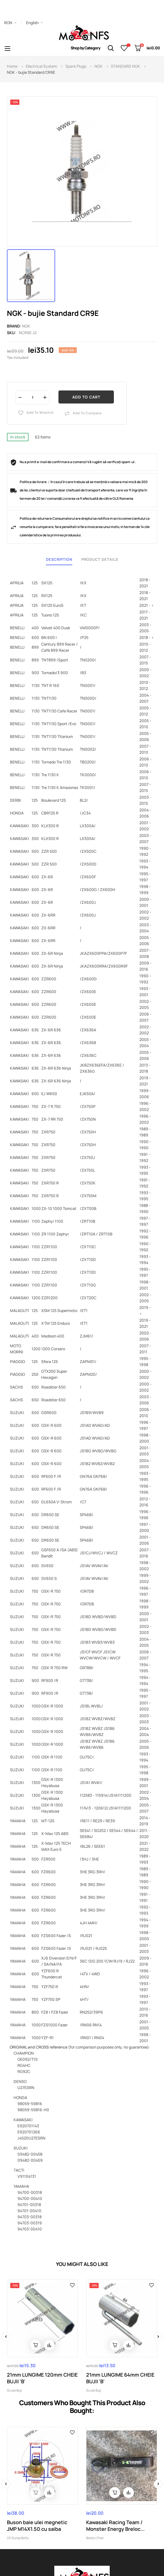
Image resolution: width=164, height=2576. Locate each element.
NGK (26, 326)
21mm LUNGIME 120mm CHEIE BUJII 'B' (42, 2378)
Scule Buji (14, 2390)
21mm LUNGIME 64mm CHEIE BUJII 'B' (120, 2378)
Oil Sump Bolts (18, 2538)
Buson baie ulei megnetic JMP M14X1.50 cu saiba (37, 2525)
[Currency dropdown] (10, 23)
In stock (17, 437)
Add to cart (86, 397)
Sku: (11, 332)
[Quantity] (32, 397)
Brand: (14, 326)
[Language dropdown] (34, 23)
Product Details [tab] (99, 559)
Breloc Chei (95, 2538)
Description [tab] (59, 559)
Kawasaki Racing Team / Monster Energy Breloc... (115, 2525)
